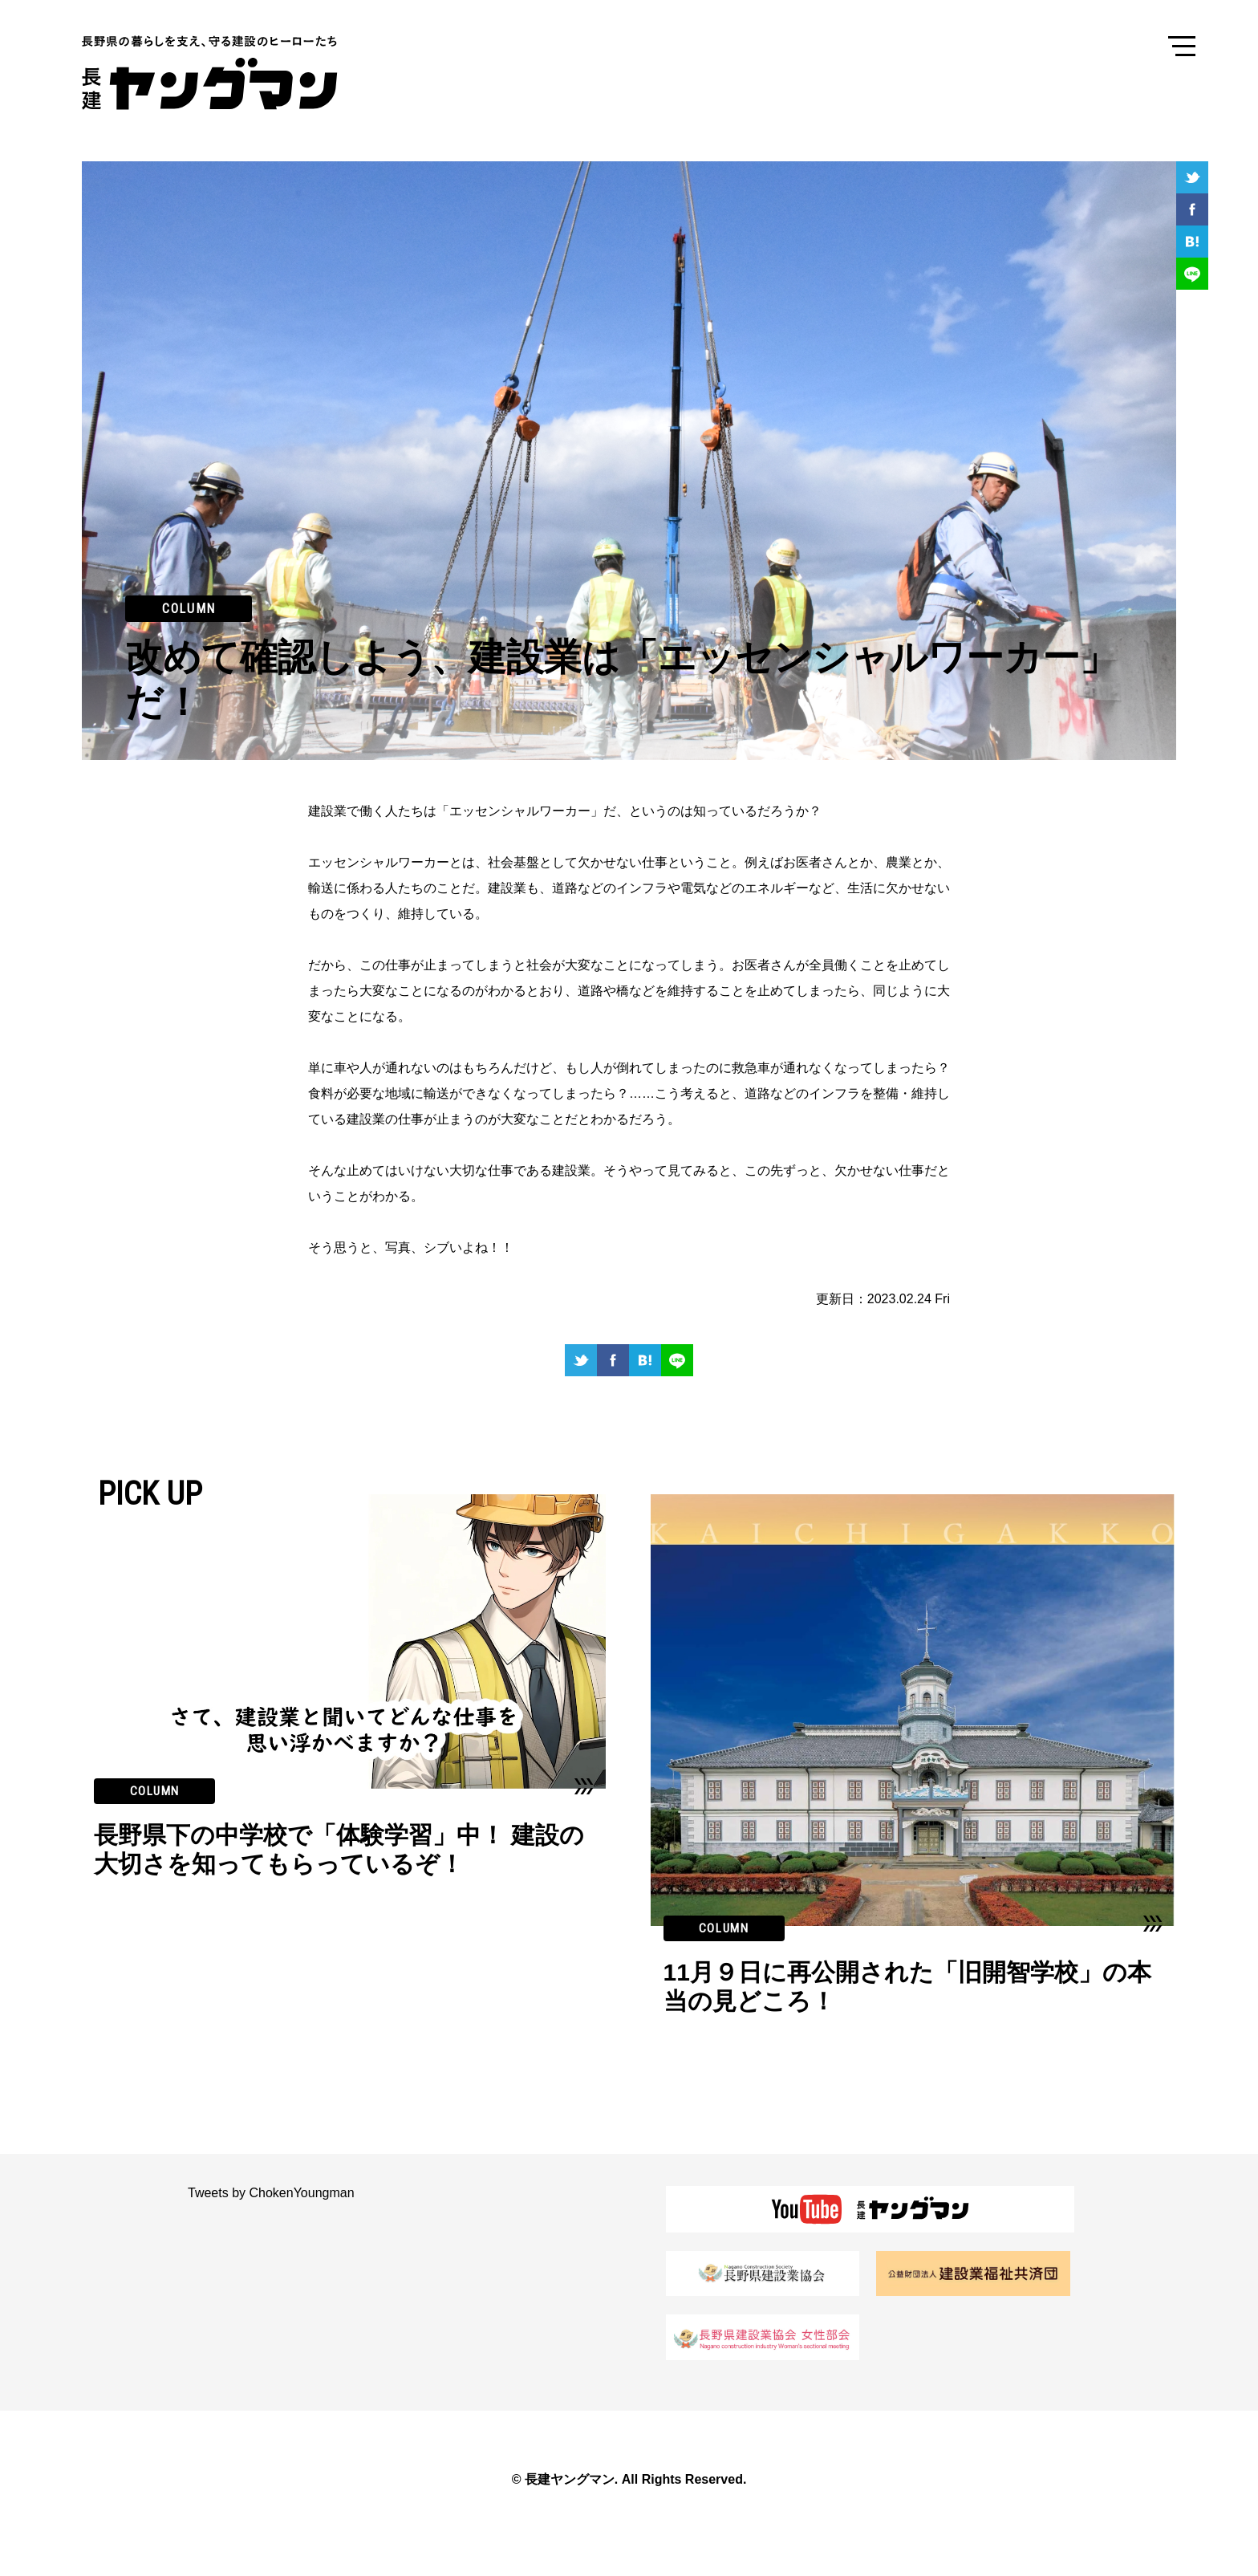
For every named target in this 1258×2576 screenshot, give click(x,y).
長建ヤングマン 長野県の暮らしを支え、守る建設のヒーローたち (222, 73)
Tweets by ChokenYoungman (271, 2193)
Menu (1181, 44)
